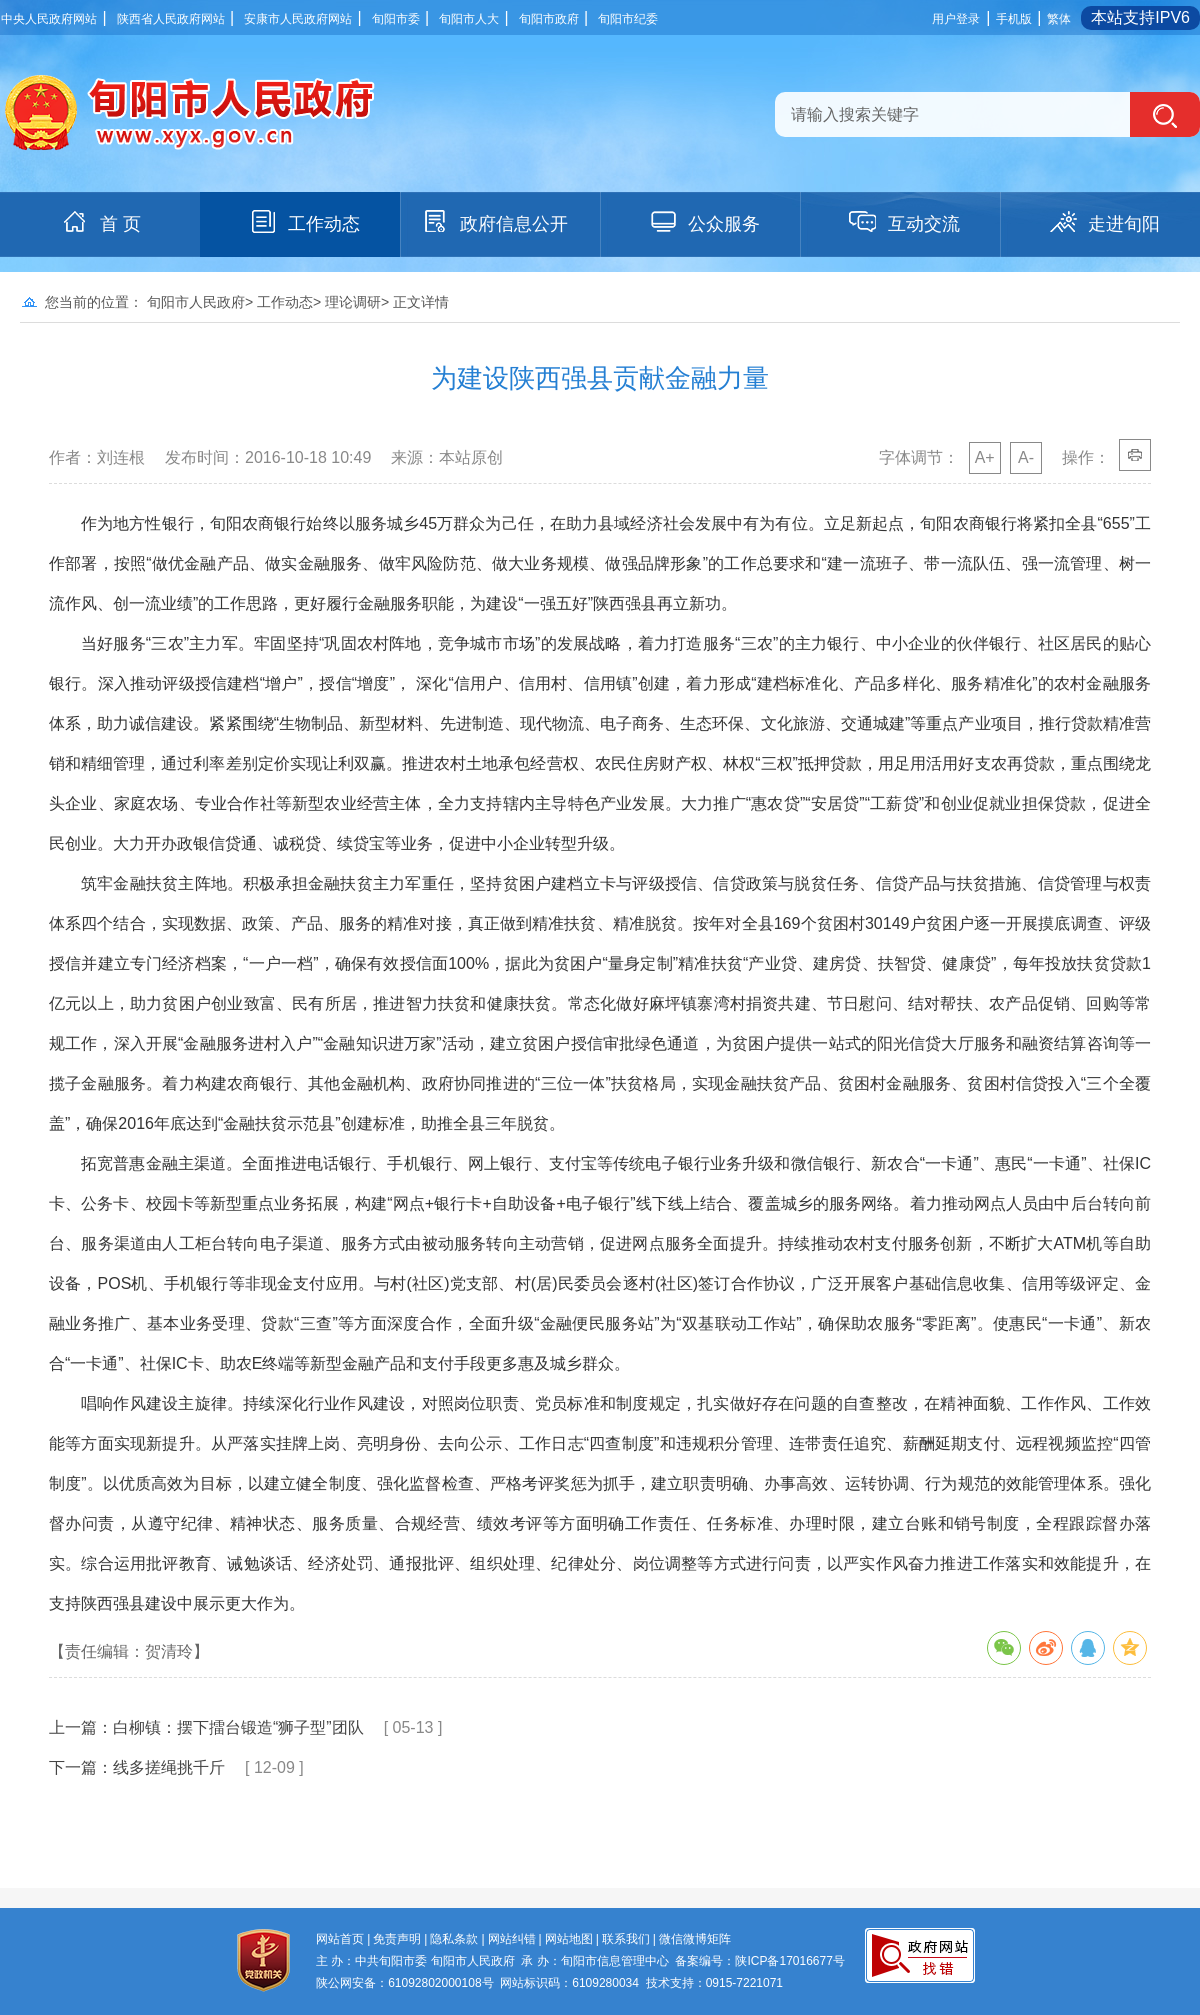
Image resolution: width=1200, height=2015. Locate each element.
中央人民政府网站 (49, 19)
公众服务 (704, 222)
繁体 (1059, 19)
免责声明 (397, 1939)
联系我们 (626, 1939)
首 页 (100, 222)
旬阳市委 (396, 19)
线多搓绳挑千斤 (169, 1767)
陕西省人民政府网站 (171, 19)
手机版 (1014, 19)
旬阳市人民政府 (196, 302)
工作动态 (304, 222)
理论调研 (353, 302)
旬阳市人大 (469, 19)
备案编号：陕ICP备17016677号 (759, 1961)
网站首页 (340, 1939)
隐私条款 (454, 1939)
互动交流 (904, 222)
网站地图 (569, 1939)
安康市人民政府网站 (298, 19)
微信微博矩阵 (695, 1939)
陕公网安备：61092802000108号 (404, 1983)
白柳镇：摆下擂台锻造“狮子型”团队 (238, 1727)
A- (1026, 457)
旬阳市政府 (549, 19)
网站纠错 (512, 1939)
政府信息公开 (494, 222)
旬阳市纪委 (628, 19)
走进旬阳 (1104, 222)
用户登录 (956, 19)
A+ (985, 457)
